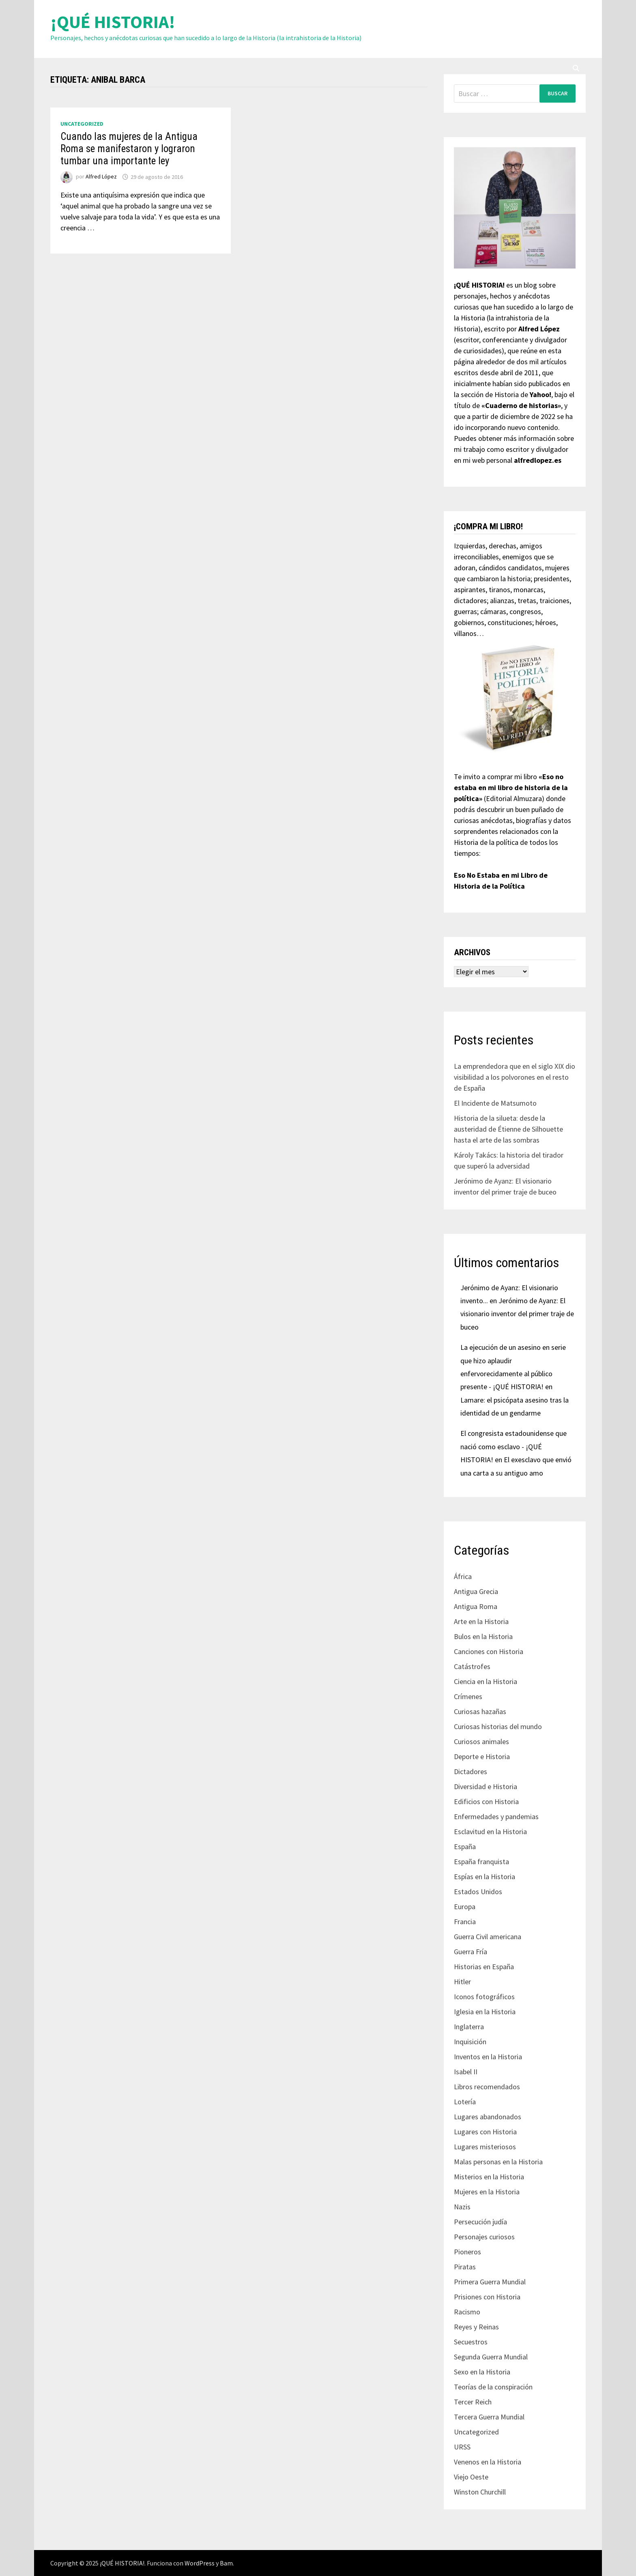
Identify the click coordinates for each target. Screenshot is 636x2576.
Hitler (462, 1981)
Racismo (467, 2311)
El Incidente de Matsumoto (495, 1103)
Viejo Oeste (471, 2476)
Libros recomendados (487, 2086)
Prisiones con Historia (487, 2296)
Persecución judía (480, 2221)
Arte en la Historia (481, 1621)
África (463, 1576)
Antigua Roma (475, 1606)
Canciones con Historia (488, 1651)
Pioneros (467, 2251)
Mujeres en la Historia (487, 2191)
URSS (462, 2446)
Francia (465, 1921)
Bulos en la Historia (483, 1636)
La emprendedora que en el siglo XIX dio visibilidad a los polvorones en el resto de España (514, 1077)
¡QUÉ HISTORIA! (112, 22)
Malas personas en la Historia (498, 2161)
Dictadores (470, 1771)
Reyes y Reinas (476, 2326)
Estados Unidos (478, 1891)
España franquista (481, 1861)
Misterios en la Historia (489, 2176)
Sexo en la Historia (482, 2371)
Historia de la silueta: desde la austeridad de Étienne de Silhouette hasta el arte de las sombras (508, 1129)
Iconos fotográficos (484, 1996)
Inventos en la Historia (488, 2056)
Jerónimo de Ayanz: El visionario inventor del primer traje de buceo (517, 1314)
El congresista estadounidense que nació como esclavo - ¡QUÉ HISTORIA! (513, 1446)
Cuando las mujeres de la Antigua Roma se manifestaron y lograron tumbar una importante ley (129, 149)
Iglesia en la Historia (485, 2011)
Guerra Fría (470, 1951)
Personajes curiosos (484, 2236)
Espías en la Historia (484, 1876)
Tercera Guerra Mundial (489, 2416)
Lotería (465, 2101)
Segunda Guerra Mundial (491, 2356)
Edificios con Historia (486, 1801)
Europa (464, 1906)
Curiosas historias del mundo (498, 1726)
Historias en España (484, 1966)
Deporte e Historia (482, 1756)
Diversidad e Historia (485, 1786)
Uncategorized (81, 123)
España (465, 1846)
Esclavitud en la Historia (490, 1831)
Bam (226, 2563)
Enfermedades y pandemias (496, 1816)
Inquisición (470, 2041)
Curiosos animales (481, 1741)
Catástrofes (472, 1666)
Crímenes (468, 1696)
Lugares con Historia (485, 2131)
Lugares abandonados (487, 2116)
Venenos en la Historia (487, 2461)
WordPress (200, 2563)
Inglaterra (469, 2026)
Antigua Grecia (476, 1591)
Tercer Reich (473, 2401)
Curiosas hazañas (480, 1711)
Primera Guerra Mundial (490, 2281)
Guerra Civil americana (487, 1936)
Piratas (465, 2266)
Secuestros (471, 2341)
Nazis (462, 2206)
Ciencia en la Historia (485, 1681)
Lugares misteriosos (485, 2146)
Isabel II (465, 2071)
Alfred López (101, 176)
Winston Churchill (480, 2492)
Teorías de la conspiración (493, 2386)
